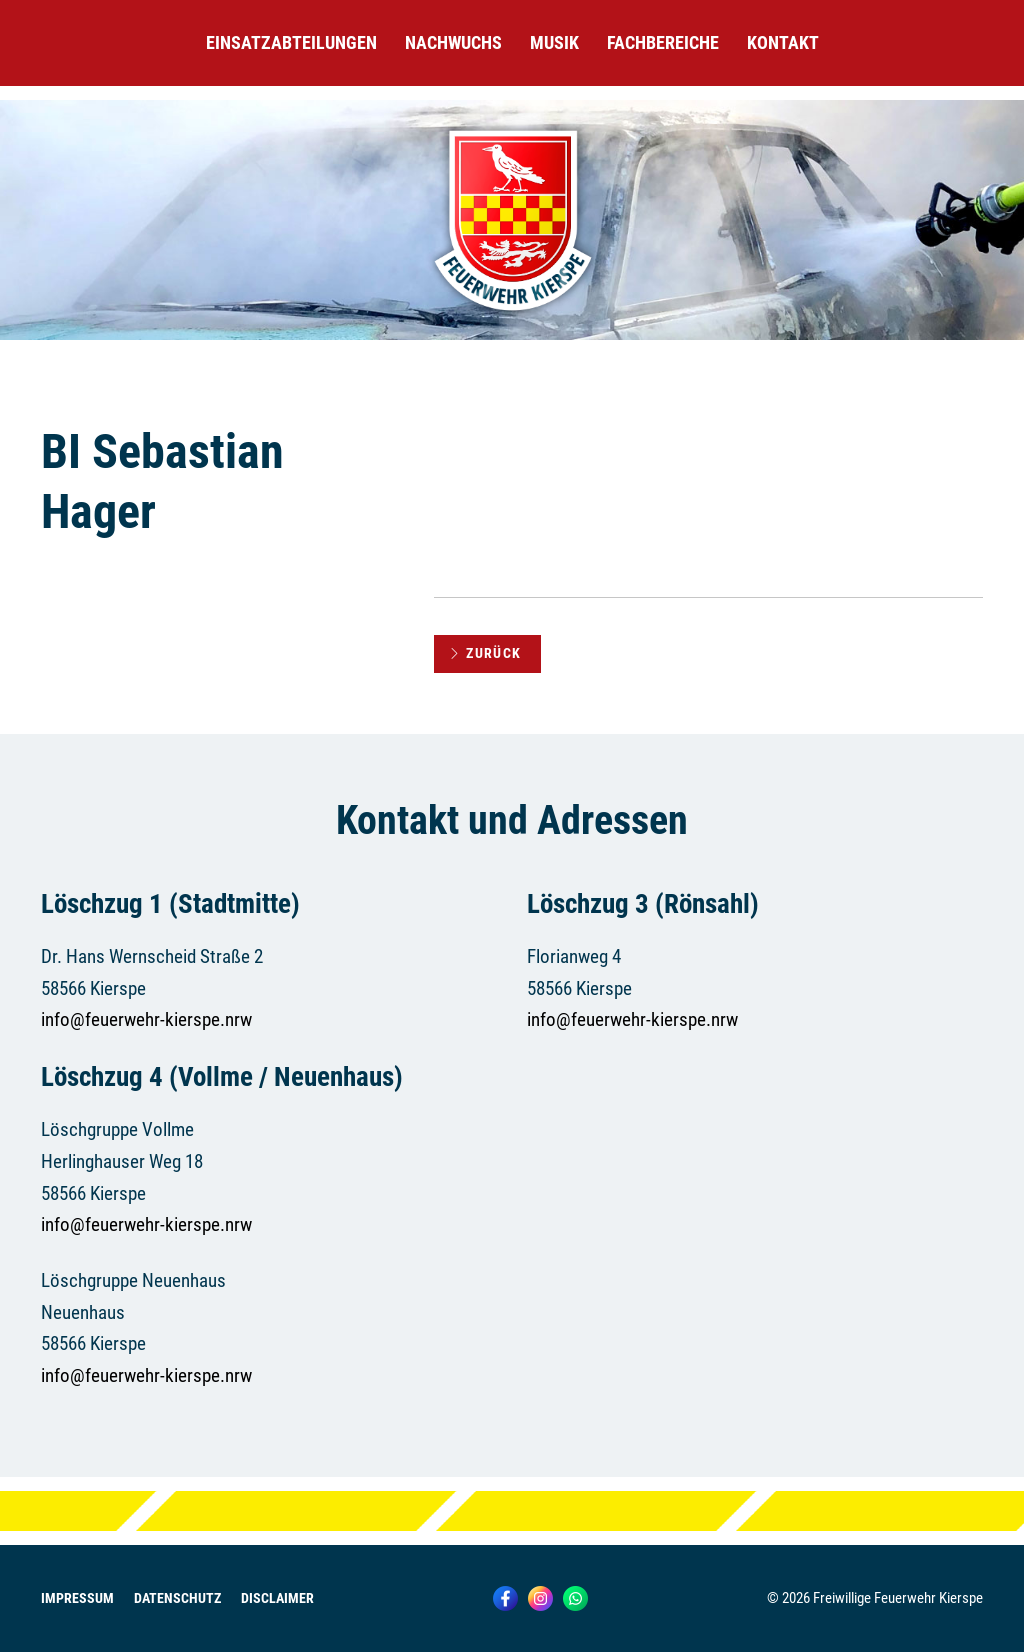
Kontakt (783, 42)
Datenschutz (177, 1598)
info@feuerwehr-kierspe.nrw (146, 1019)
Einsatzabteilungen (291, 42)
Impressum (77, 1598)
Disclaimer (277, 1598)
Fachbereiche (663, 42)
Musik (554, 42)
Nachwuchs (453, 42)
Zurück (485, 653)
